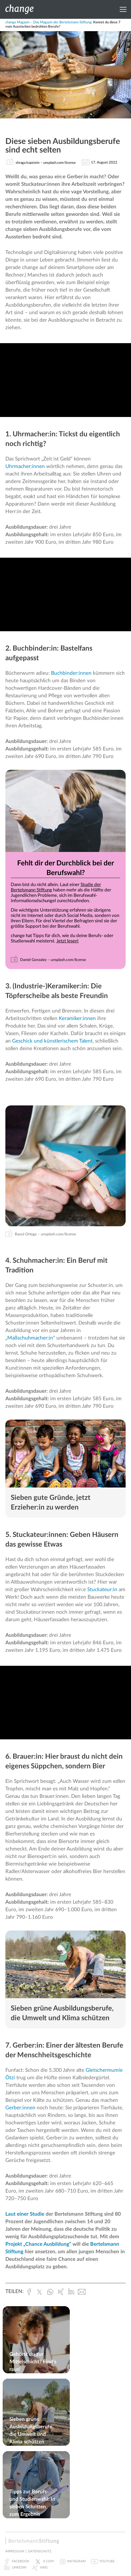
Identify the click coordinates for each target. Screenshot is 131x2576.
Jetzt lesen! (67, 941)
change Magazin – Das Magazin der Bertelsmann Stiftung (48, 22)
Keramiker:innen (77, 1018)
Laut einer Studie (24, 2214)
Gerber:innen (20, 2107)
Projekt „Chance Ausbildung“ (38, 2244)
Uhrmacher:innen (25, 466)
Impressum (14, 2551)
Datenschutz (39, 2551)
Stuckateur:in (102, 1589)
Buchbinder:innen (71, 673)
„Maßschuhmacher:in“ (30, 1338)
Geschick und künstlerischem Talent (52, 1041)
